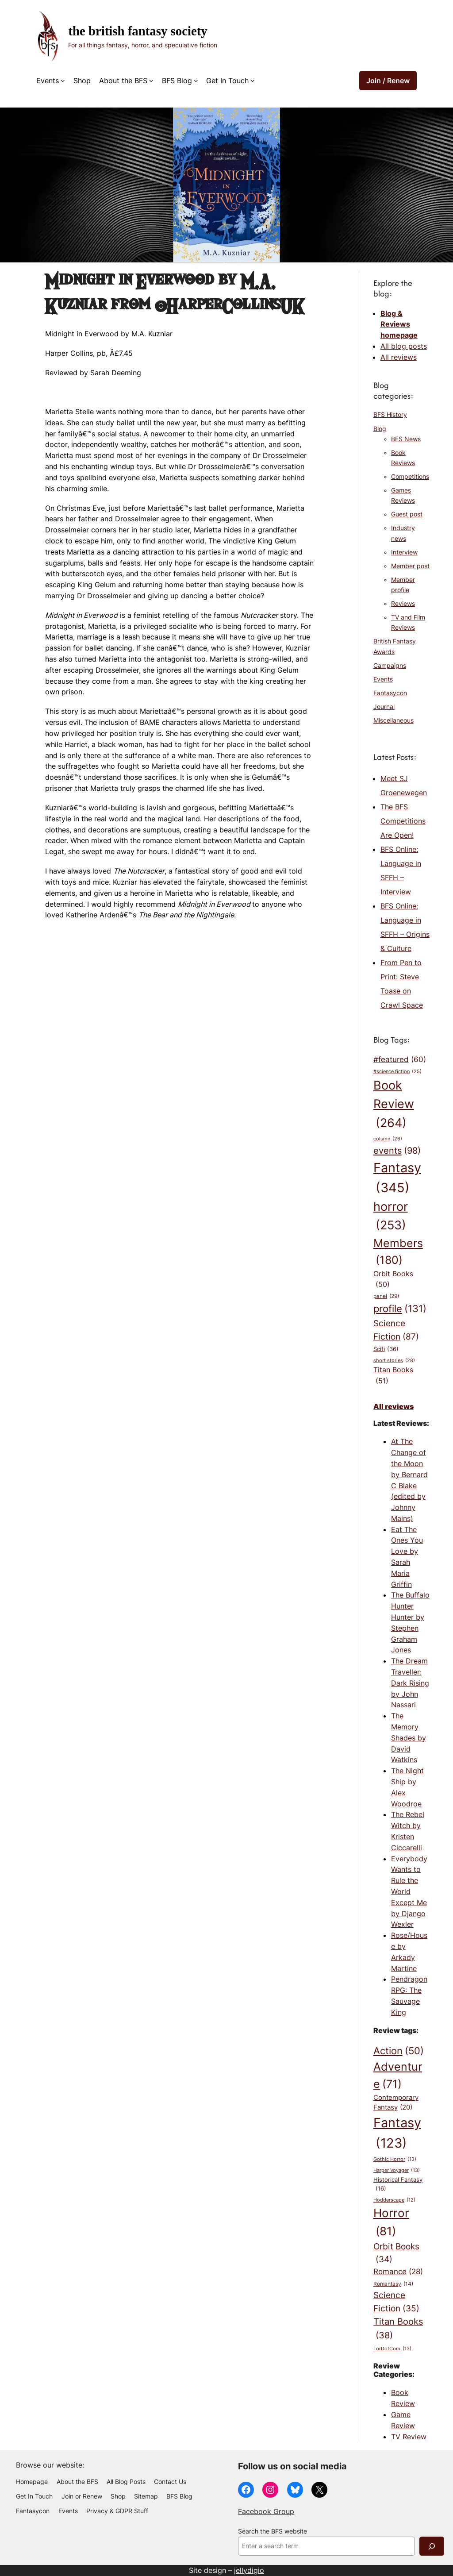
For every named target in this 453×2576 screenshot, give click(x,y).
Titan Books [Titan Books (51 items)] (393, 1376)
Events (47, 80)
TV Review (408, 2436)
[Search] (431, 2546)
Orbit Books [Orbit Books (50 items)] (393, 1280)
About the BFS (123, 80)
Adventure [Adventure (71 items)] (397, 2076)
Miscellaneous (393, 720)
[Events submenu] (63, 80)
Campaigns (389, 665)
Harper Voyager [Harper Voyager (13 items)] (396, 2171)
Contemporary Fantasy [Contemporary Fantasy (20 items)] (395, 2103)
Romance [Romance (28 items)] (398, 2272)
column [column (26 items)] (387, 1139)
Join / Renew (388, 80)
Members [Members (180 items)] (398, 1252)
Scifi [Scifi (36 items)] (386, 1349)
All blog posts (403, 346)
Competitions (410, 476)
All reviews (398, 357)
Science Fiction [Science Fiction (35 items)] (396, 2302)
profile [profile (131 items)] (399, 1309)
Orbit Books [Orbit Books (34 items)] (396, 2253)
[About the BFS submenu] (151, 80)
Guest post (406, 514)
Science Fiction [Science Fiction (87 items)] (396, 1330)
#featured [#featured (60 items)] (399, 1059)
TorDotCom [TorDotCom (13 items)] (392, 2349)
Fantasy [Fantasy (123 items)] (397, 2134)
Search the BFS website (272, 2531)
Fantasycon (390, 693)
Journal (384, 706)
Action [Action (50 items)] (398, 2050)
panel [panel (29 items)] (386, 1296)
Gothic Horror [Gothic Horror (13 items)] (394, 2160)
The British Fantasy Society (137, 31)
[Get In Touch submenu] (252, 80)
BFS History (390, 414)
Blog (379, 428)
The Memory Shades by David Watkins (408, 1737)
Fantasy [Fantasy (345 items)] (397, 1179)
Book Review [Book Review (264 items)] (393, 1105)
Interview (404, 552)
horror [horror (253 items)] (390, 1217)
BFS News (406, 439)
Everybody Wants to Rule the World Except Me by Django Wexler (409, 1891)
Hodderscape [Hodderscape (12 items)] (394, 2200)
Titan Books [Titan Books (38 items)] (398, 2329)
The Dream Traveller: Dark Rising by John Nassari (410, 1682)
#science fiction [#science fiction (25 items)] (397, 1072)
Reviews (403, 603)
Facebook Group (266, 2511)
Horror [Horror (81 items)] (391, 2223)
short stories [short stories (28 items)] (394, 1361)
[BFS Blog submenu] (196, 80)
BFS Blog (177, 80)
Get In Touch (227, 80)
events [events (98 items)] (397, 1151)
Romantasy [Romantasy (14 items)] (393, 2284)
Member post (410, 566)
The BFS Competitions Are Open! (403, 820)
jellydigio (249, 2570)
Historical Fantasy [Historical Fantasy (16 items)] (397, 2184)
